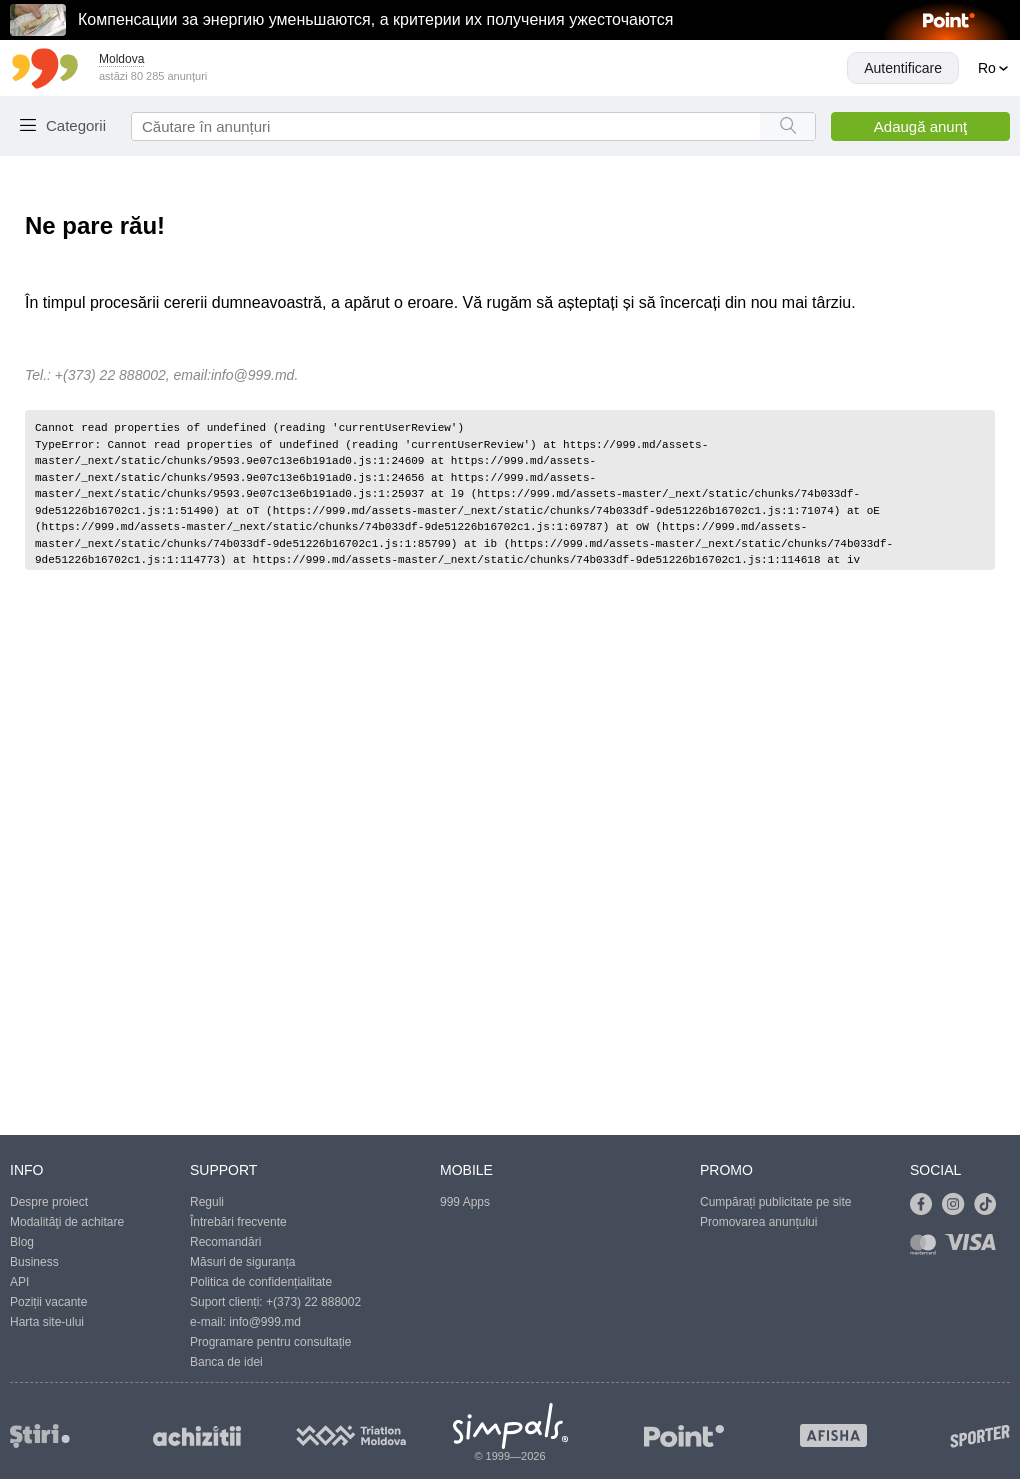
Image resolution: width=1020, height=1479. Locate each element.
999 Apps (465, 1202)
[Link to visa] (975, 1248)
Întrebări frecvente (238, 1222)
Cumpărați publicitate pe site (775, 1202)
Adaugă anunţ (920, 126)
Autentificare (903, 68)
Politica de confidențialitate (261, 1282)
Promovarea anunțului (758, 1222)
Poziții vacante (48, 1302)
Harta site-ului (47, 1322)
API (19, 1282)
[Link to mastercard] (927, 1248)
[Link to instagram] (958, 1205)
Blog (22, 1242)
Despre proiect (49, 1202)
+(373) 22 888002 (313, 1302)
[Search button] (787, 126)
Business (34, 1262)
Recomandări (225, 1242)
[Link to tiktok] (990, 1205)
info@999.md (252, 375)
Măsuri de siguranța (242, 1262)
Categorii (76, 125)
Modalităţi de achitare (67, 1222)
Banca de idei (226, 1362)
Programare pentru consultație (270, 1342)
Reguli (207, 1202)
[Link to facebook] (926, 1205)
